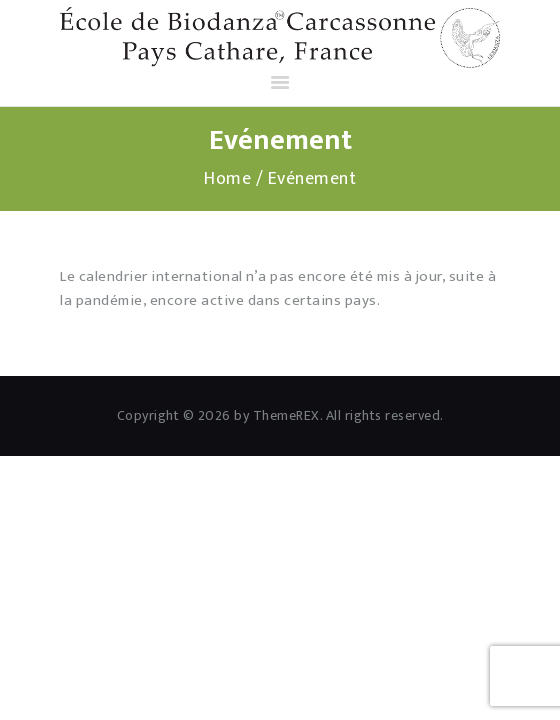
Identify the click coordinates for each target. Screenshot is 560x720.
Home (227, 179)
